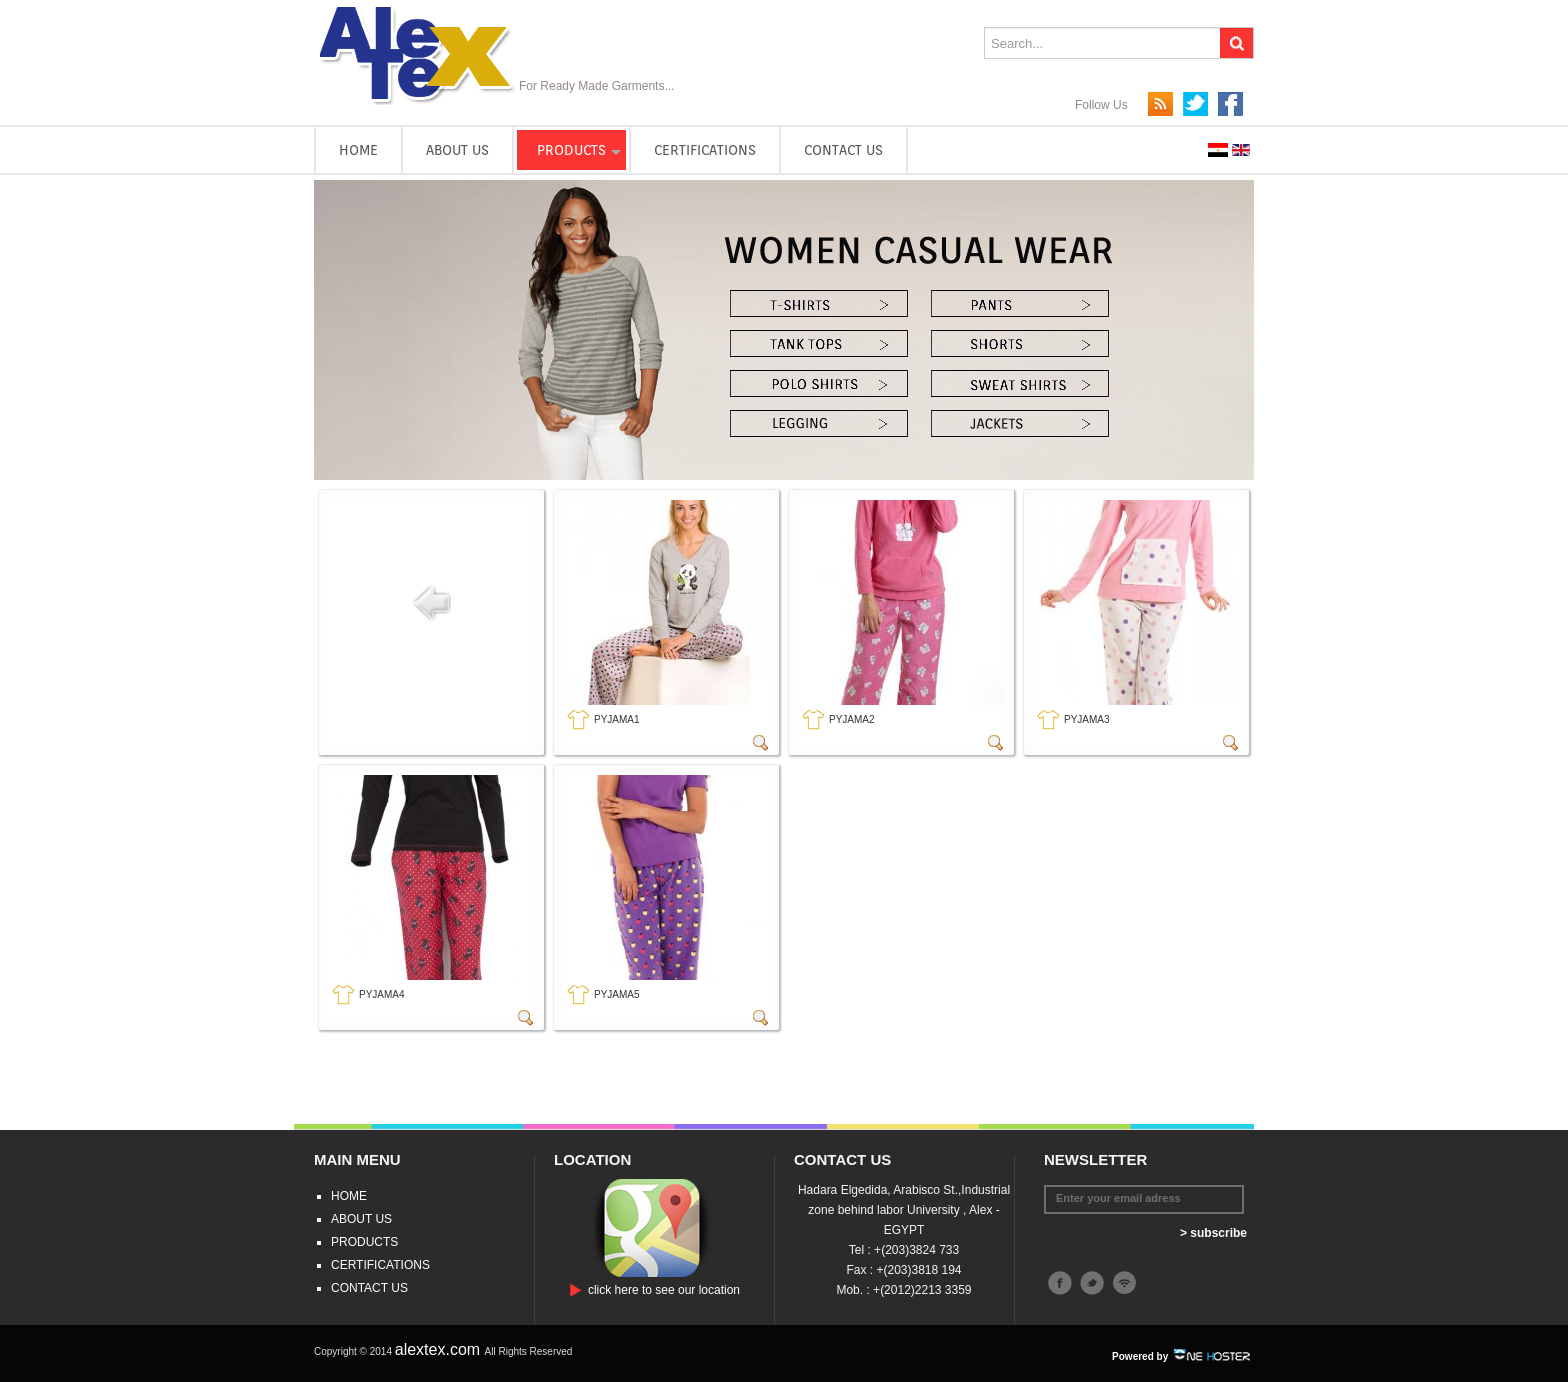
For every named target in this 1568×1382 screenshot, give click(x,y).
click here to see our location (664, 1290)
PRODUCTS (571, 150)
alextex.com (440, 1349)
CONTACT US (843, 150)
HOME (358, 150)
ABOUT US (457, 150)
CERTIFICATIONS (705, 150)
